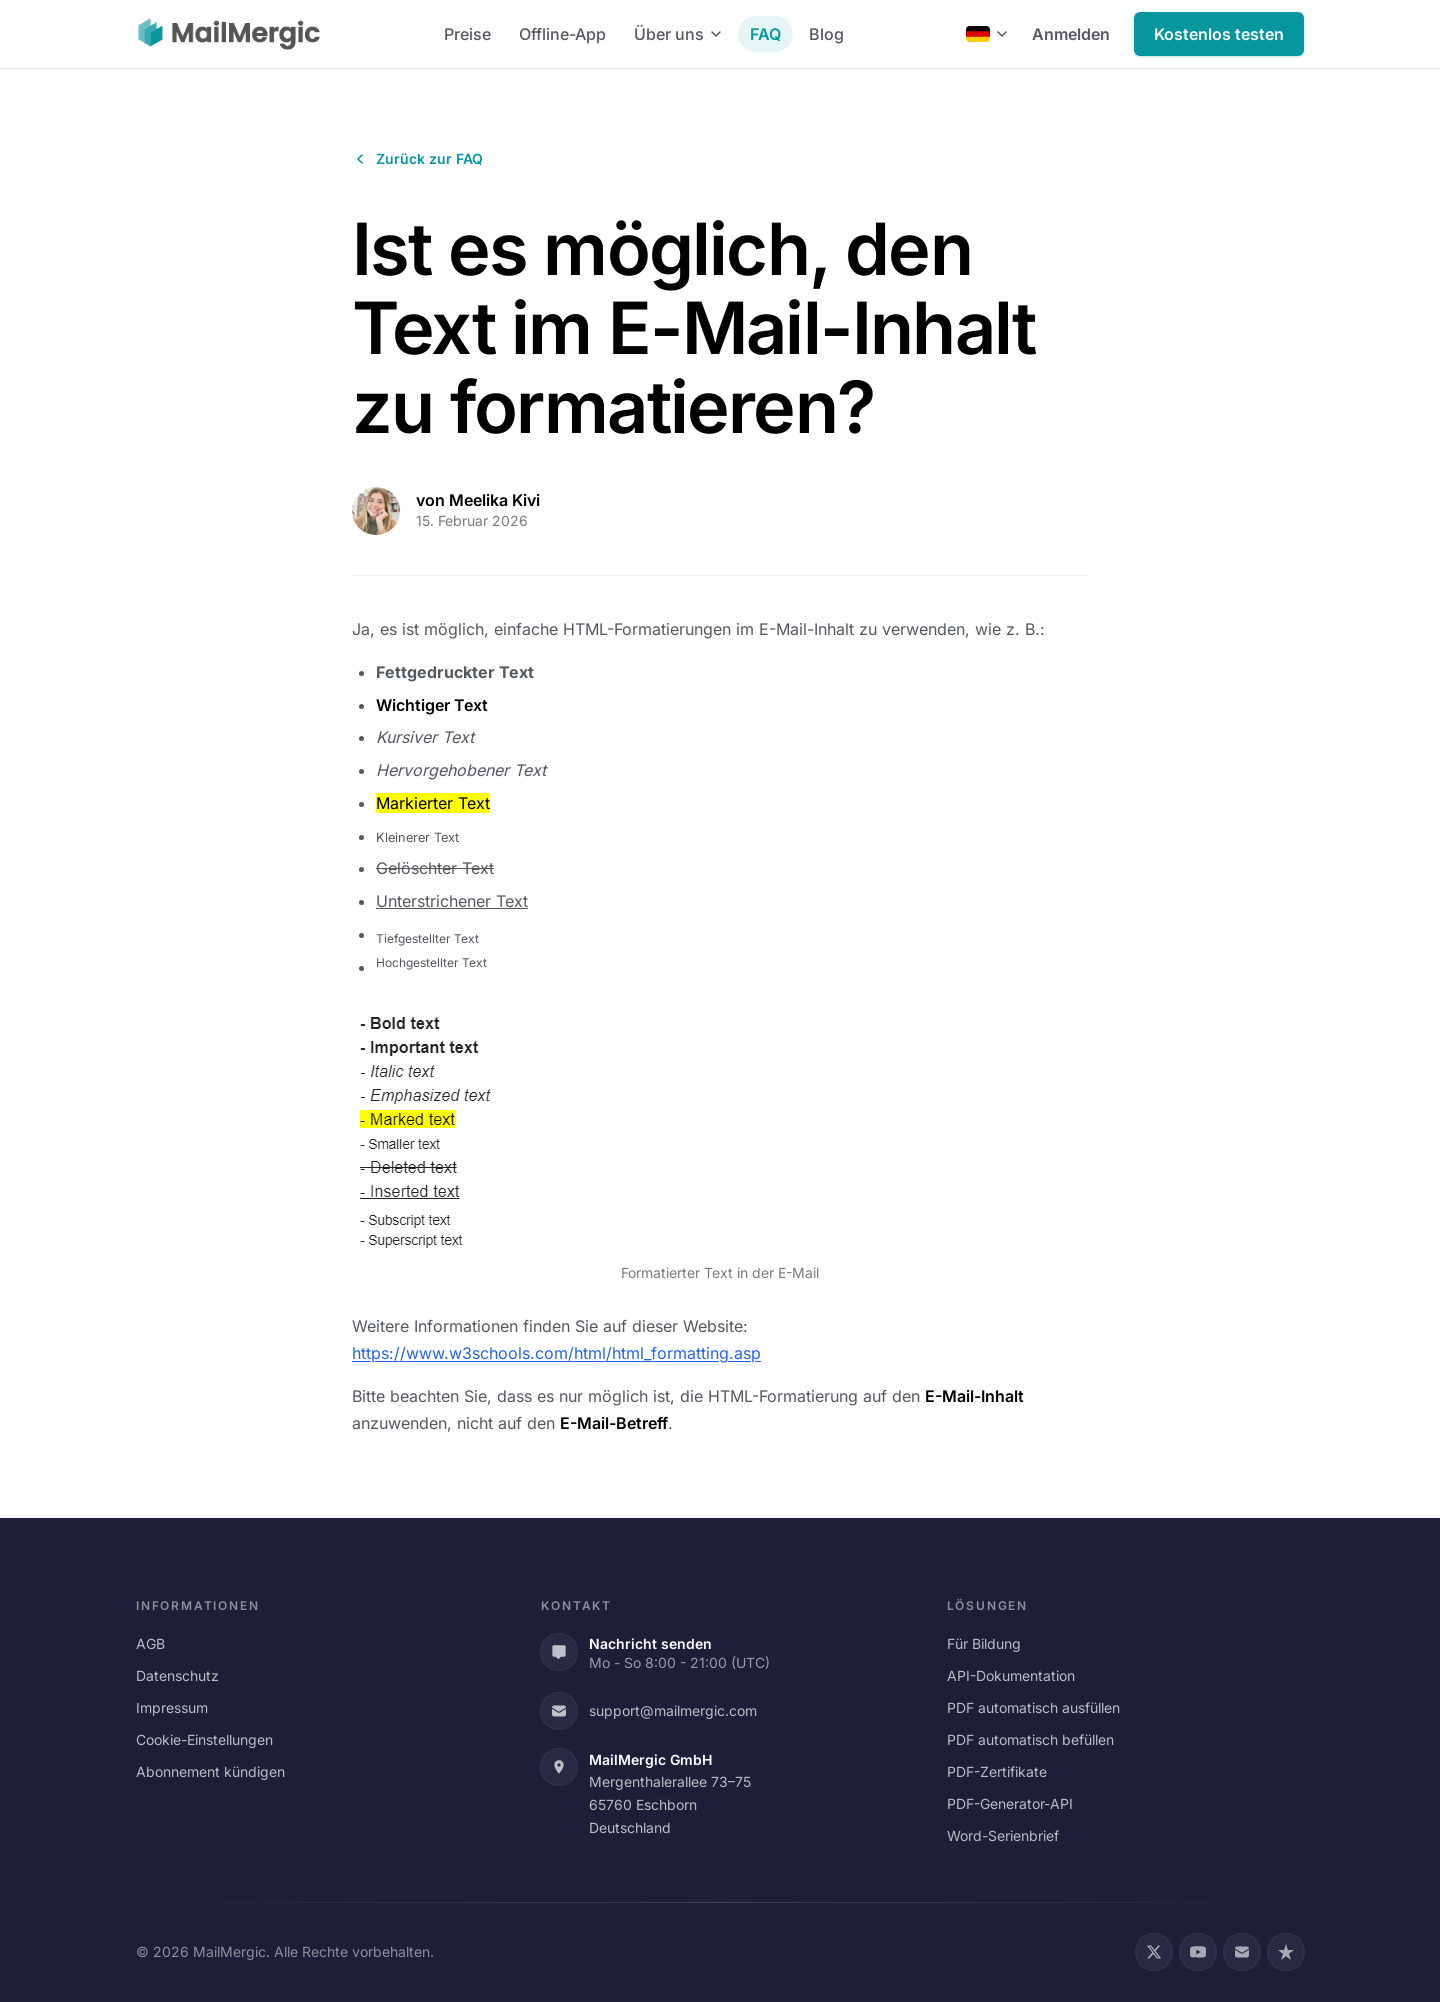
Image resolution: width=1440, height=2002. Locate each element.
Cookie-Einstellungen (204, 1739)
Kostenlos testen (1219, 34)
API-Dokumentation (1011, 1675)
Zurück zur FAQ (417, 158)
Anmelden (1071, 34)
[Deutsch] (987, 34)
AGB (150, 1643)
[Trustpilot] (1286, 1952)
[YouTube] (1198, 1952)
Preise (467, 34)
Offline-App (562, 34)
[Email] (1242, 1952)
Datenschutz (177, 1675)
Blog (826, 34)
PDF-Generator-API (1010, 1803)
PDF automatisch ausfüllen (1033, 1707)
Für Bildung (984, 1643)
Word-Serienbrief (1003, 1835)
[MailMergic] (229, 34)
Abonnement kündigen (210, 1771)
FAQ (765, 34)
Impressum (172, 1707)
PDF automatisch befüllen (1030, 1739)
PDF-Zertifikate (997, 1771)
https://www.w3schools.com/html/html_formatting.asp (556, 1353)
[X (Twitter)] (1154, 1952)
